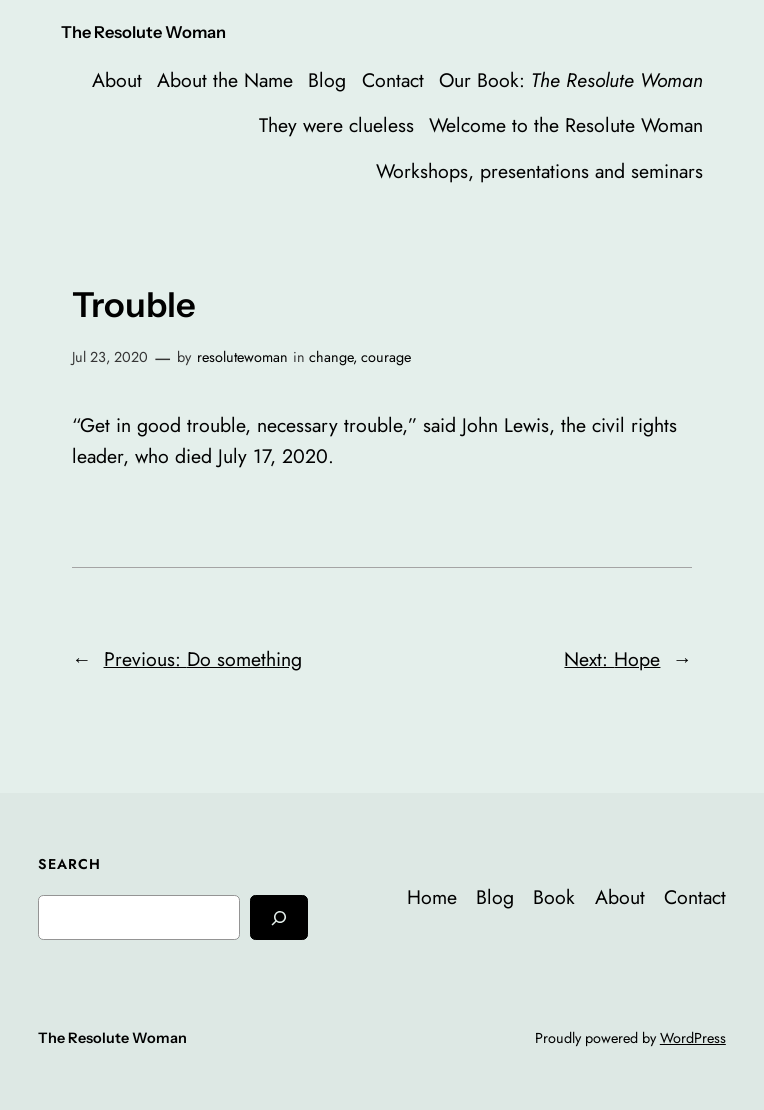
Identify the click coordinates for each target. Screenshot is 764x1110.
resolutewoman (242, 357)
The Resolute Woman (143, 32)
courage (386, 357)
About (117, 80)
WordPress (693, 1038)
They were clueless (336, 125)
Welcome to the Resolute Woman (566, 125)
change (331, 357)
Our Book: (571, 80)
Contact (393, 80)
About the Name (225, 80)
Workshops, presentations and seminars (539, 171)
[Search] (279, 917)
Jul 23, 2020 (110, 357)
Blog (327, 80)
